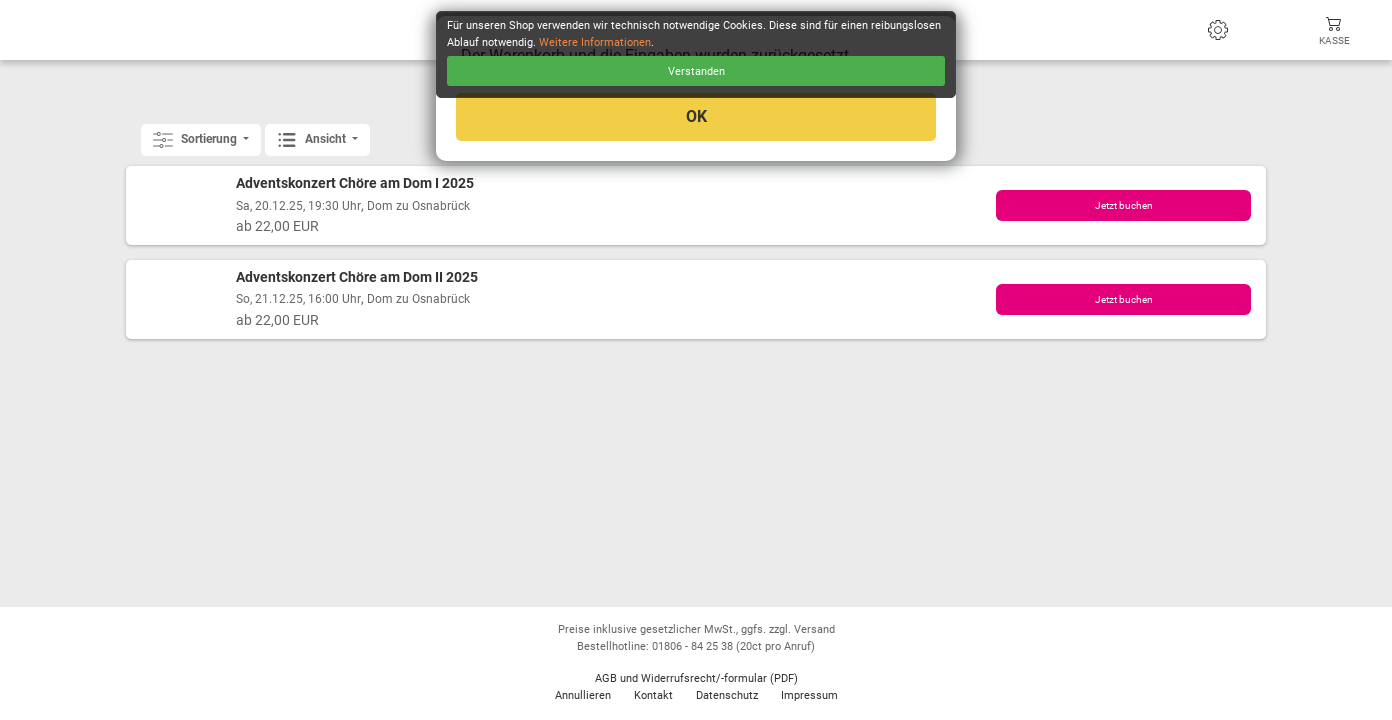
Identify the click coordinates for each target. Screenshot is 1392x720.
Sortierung (196, 140)
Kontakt (653, 695)
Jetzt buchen (1124, 205)
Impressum (809, 695)
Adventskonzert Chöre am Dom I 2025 (355, 183)
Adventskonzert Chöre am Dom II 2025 (357, 277)
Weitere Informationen (595, 42)
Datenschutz (727, 695)
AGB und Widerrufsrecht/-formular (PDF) (696, 678)
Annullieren (583, 695)
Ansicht (313, 140)
